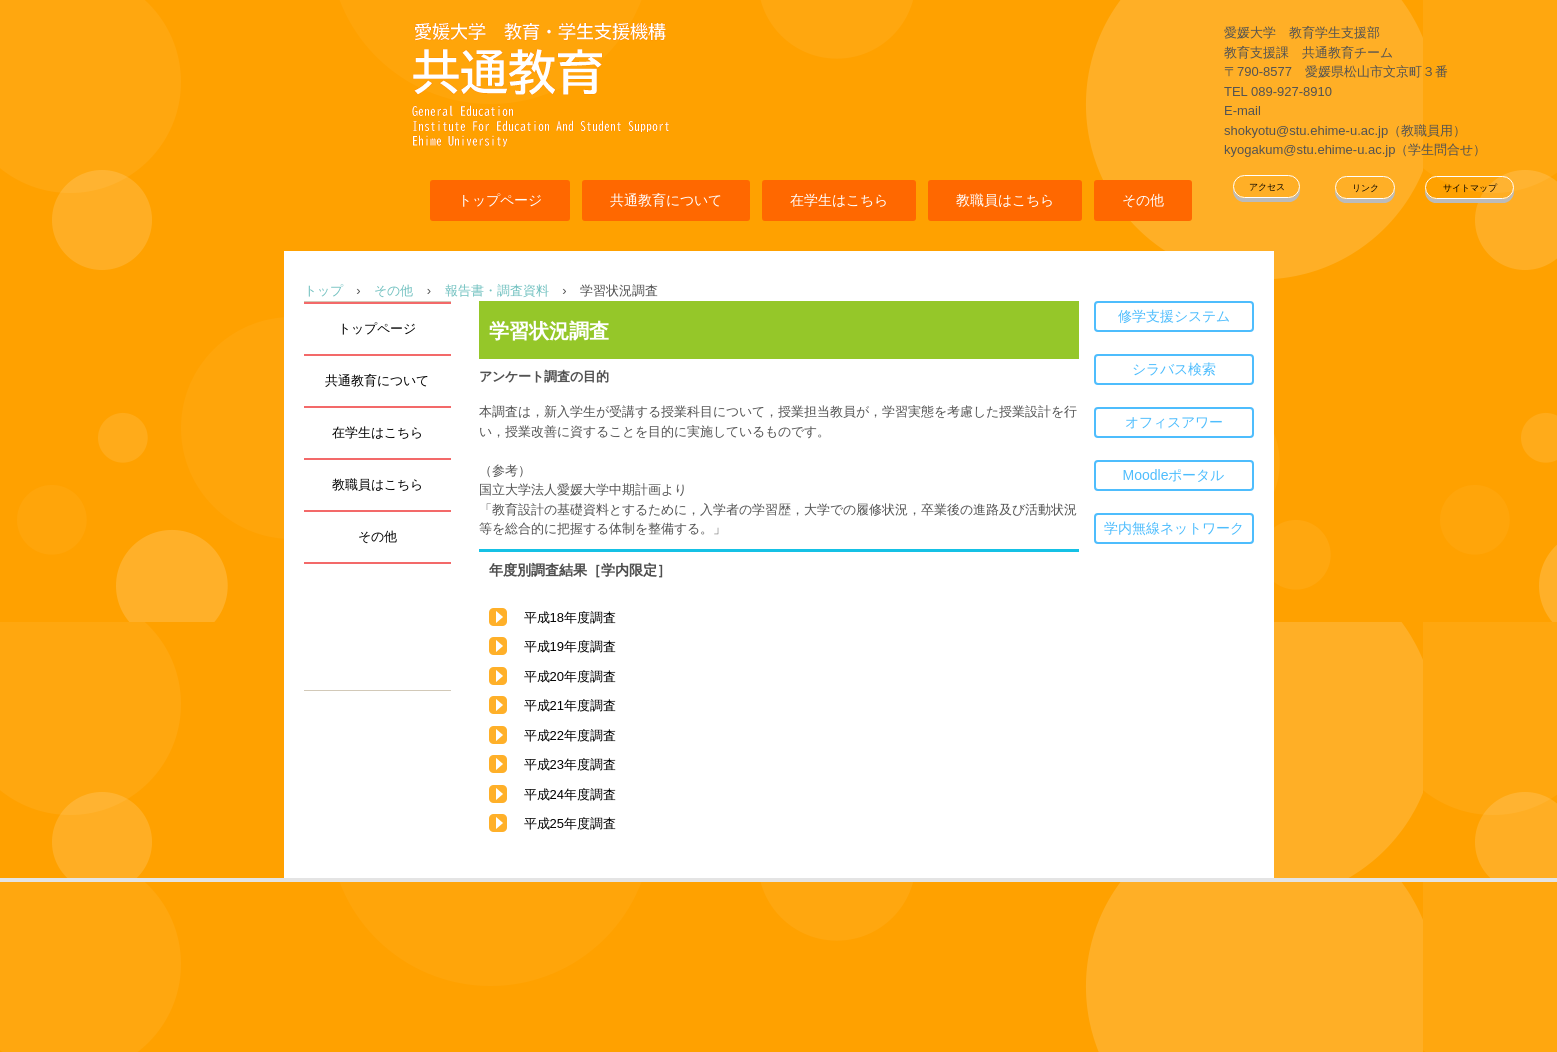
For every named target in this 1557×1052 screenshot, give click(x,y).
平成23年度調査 (570, 764)
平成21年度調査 (570, 705)
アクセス (1267, 187)
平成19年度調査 (570, 646)
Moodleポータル (1174, 475)
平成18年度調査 (570, 617)
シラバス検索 (1174, 369)
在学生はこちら (839, 200)
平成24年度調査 (570, 794)
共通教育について (666, 200)
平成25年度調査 (570, 823)
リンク (1365, 188)
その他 (1143, 200)
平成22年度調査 (570, 735)
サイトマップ (1470, 188)
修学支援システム (1174, 316)
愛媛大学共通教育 (540, 82)
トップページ (500, 200)
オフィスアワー (1174, 422)
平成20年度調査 (570, 676)
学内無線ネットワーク (1174, 528)
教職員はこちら (1005, 200)
